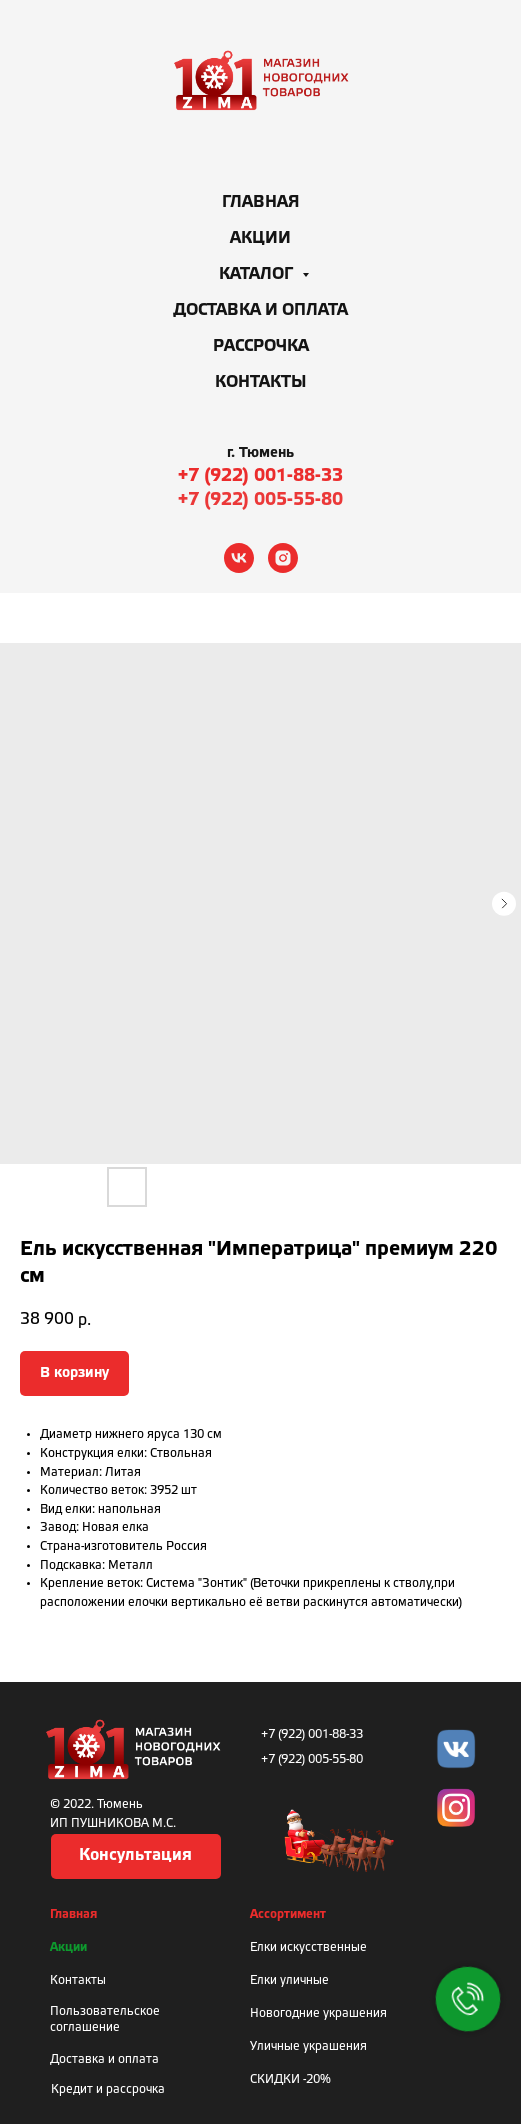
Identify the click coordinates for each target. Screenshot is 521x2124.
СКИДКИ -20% (290, 2079)
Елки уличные (289, 1980)
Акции (260, 238)
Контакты (261, 382)
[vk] (239, 558)
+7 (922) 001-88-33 (260, 476)
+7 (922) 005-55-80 (260, 500)
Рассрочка (261, 346)
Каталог (258, 274)
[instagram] (283, 558)
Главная (261, 202)
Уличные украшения (308, 2046)
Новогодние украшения (318, 2013)
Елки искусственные (308, 1947)
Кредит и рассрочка (108, 2089)
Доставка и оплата (260, 310)
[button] (136, 1856)
